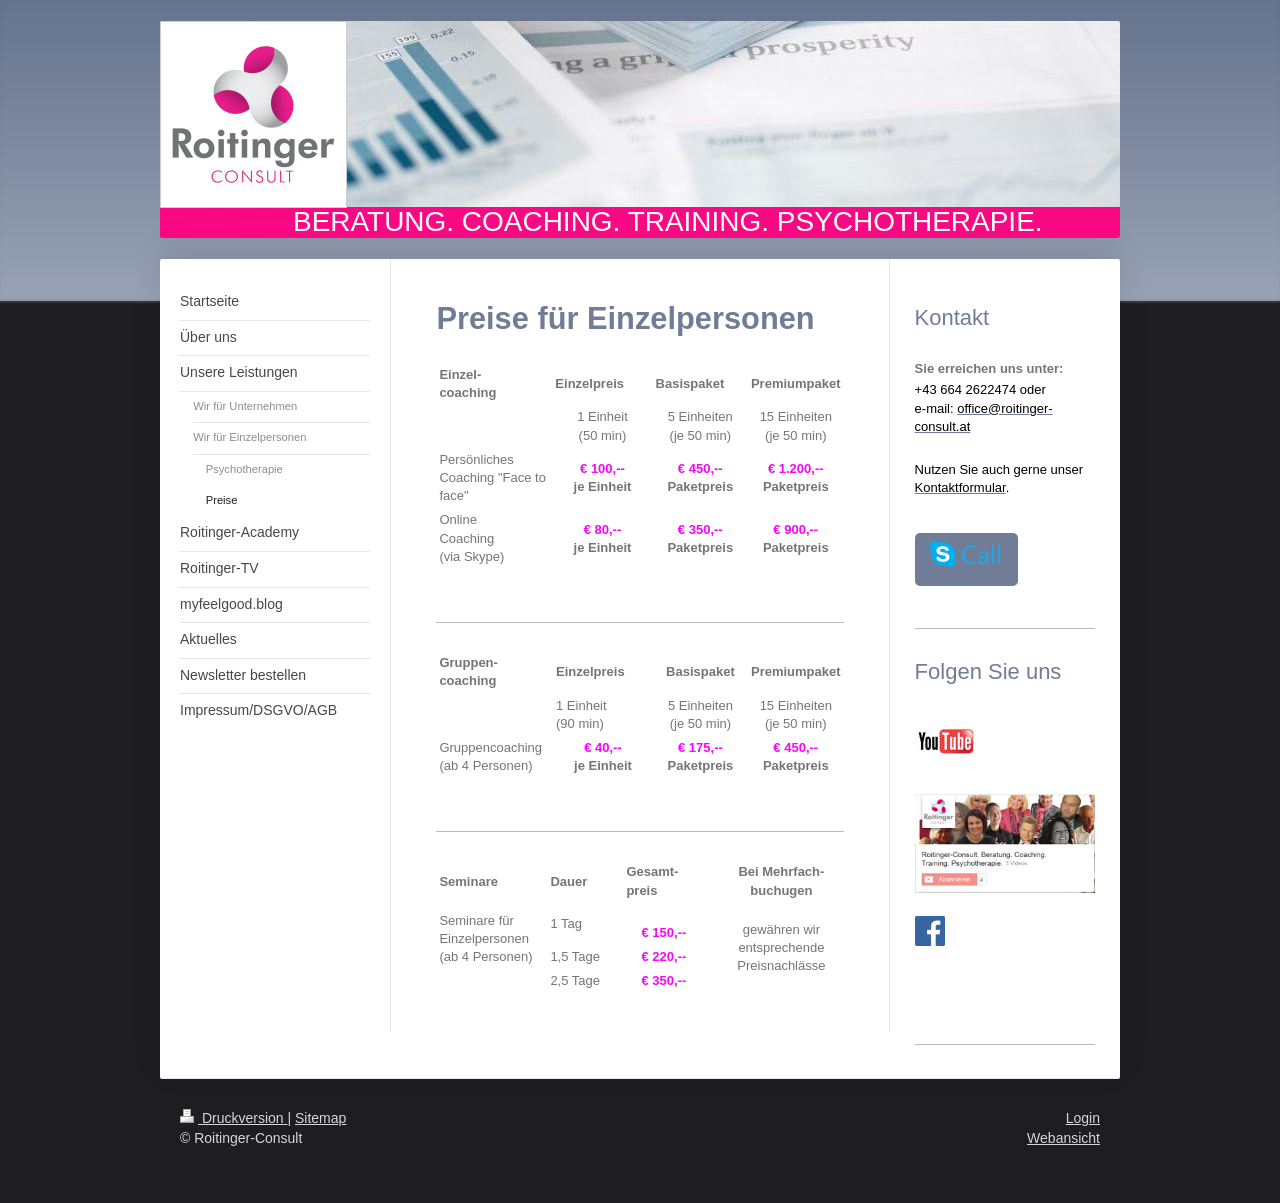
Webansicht (1063, 1138)
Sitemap (320, 1118)
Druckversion (233, 1118)
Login (1083, 1118)
